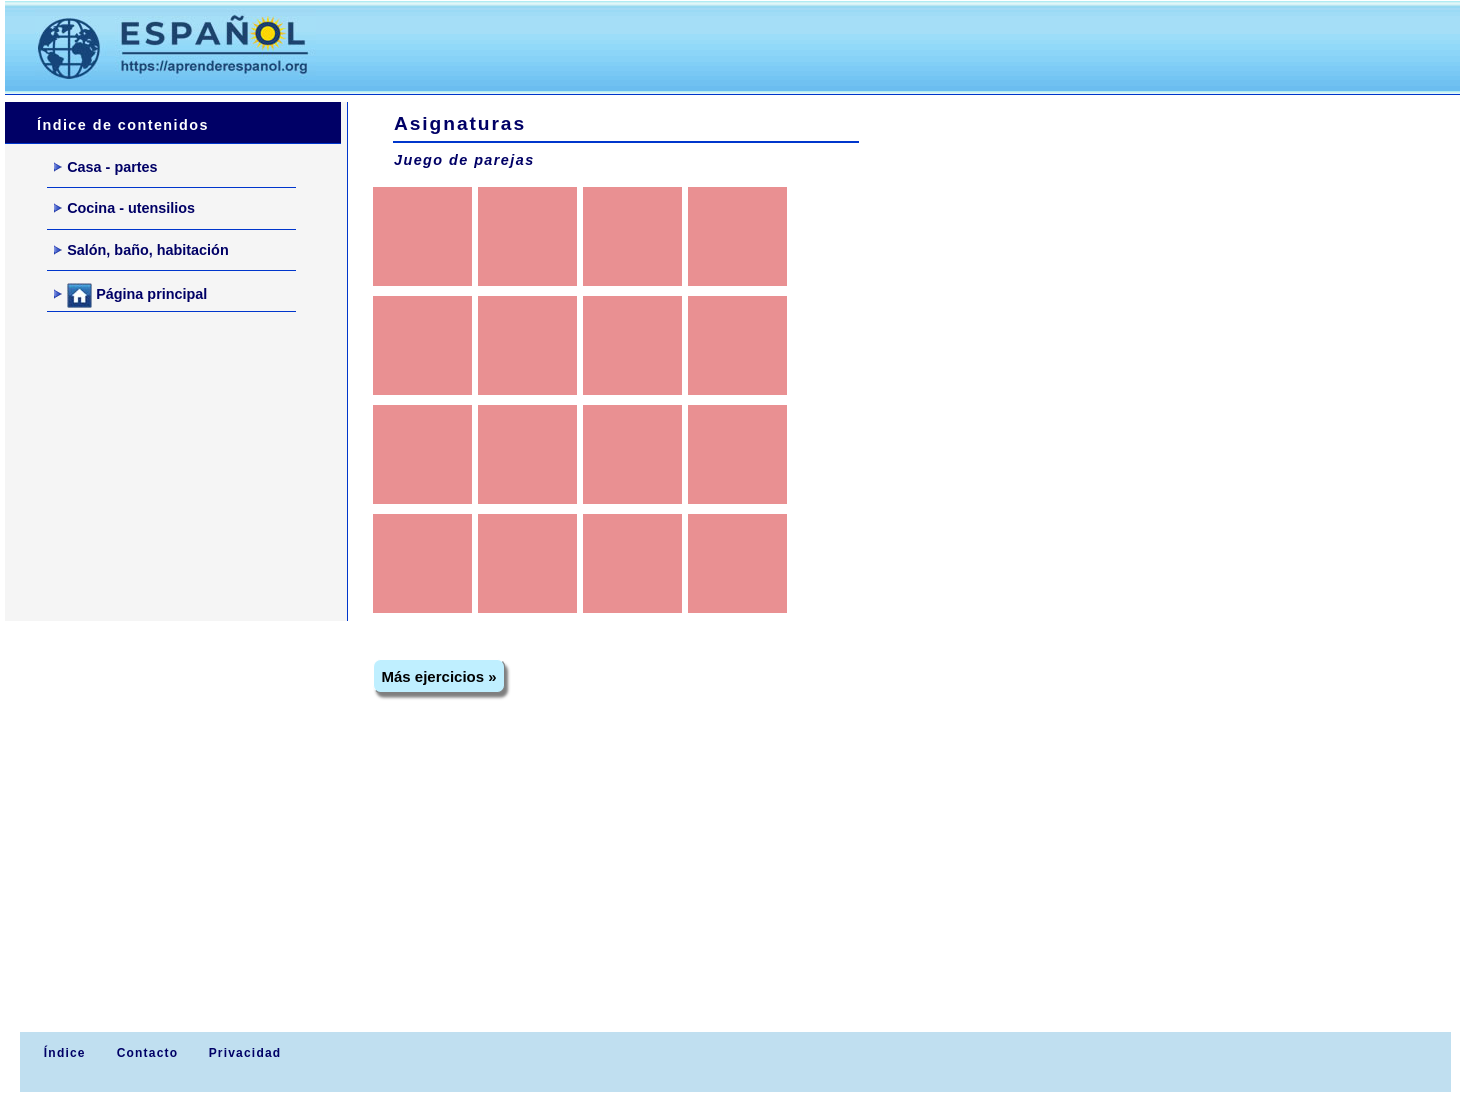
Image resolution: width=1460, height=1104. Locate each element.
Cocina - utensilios (124, 208)
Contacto (148, 1053)
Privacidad (245, 1053)
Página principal (130, 295)
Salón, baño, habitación (141, 250)
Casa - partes (105, 167)
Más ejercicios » (439, 676)
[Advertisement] (709, 46)
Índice (62, 1053)
